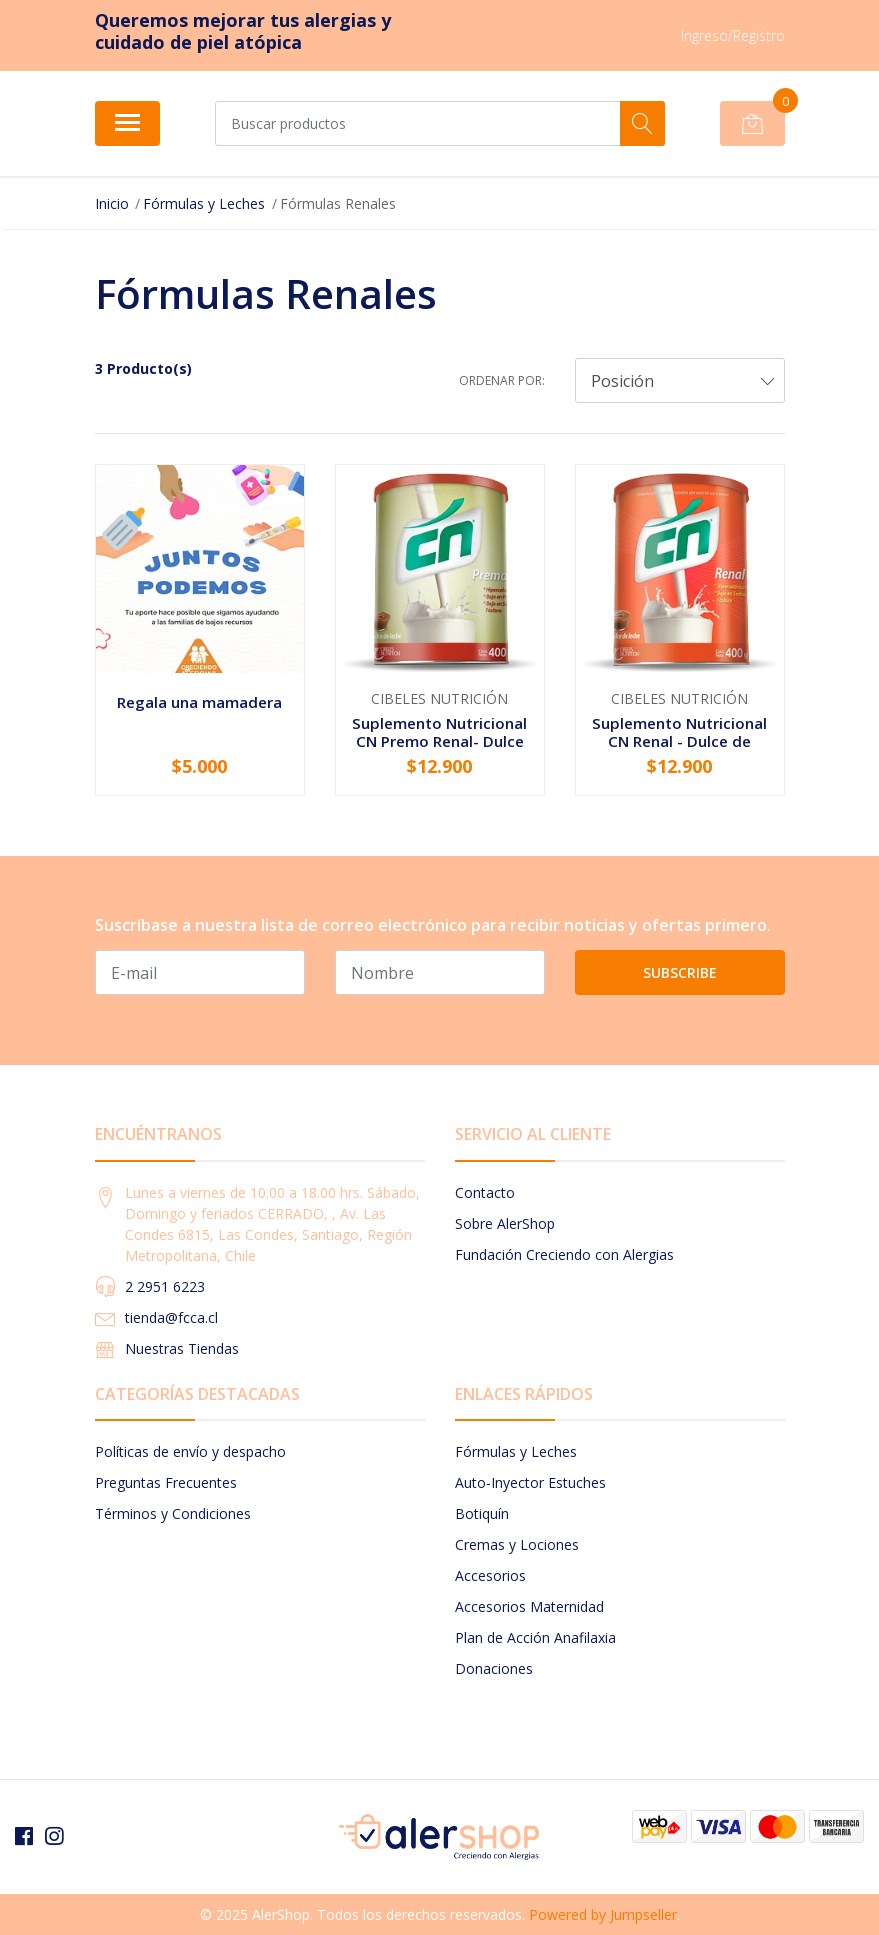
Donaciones (494, 1668)
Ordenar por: (502, 380)
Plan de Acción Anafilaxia (535, 1637)
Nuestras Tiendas (182, 1348)
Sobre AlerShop (505, 1223)
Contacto (485, 1192)
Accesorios (490, 1575)
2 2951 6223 (165, 1286)
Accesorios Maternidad (529, 1606)
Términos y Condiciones (173, 1513)
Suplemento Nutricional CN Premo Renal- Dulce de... (439, 741)
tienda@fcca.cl (171, 1317)
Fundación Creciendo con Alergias (564, 1254)
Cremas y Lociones (517, 1544)
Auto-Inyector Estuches (530, 1482)
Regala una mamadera (199, 702)
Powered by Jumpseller (603, 1914)
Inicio (112, 203)
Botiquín (482, 1513)
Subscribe (680, 972)
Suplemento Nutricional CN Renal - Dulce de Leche (679, 741)
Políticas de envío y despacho (190, 1451)
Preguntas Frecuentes (166, 1482)
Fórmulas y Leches (204, 203)
